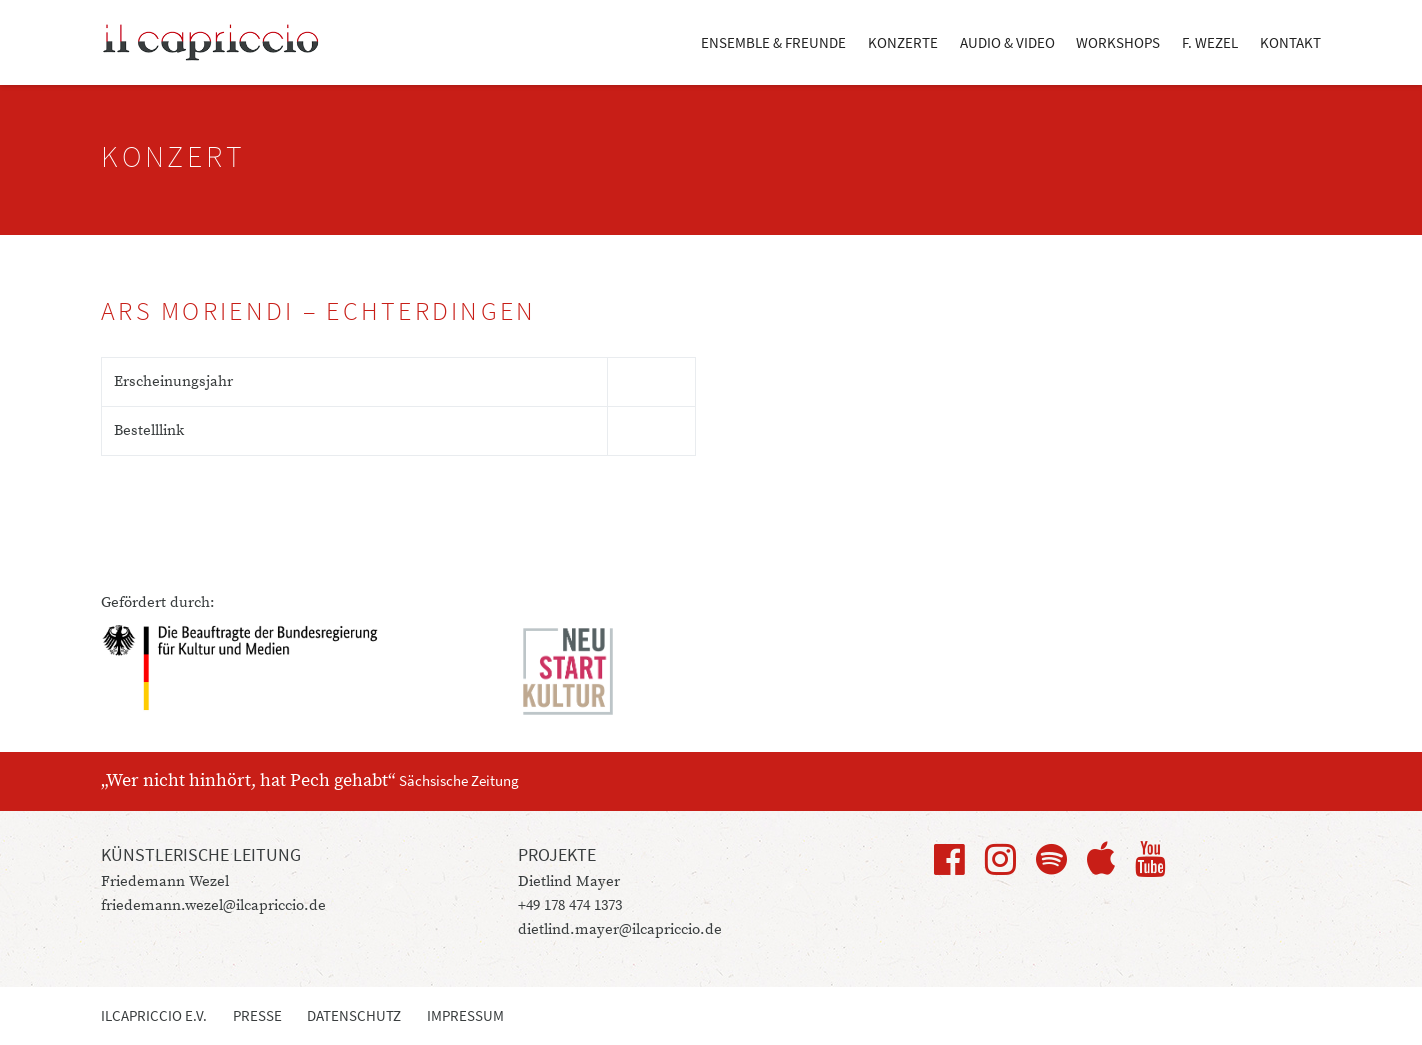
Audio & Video (1007, 42)
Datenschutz (354, 1015)
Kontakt (1290, 42)
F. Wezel (1210, 42)
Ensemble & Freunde (773, 42)
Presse (257, 1015)
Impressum (465, 1015)
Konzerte (903, 42)
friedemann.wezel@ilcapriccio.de (213, 905)
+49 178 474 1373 (570, 905)
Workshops (1118, 42)
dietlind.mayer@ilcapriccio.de (620, 929)
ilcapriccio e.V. (154, 1015)
